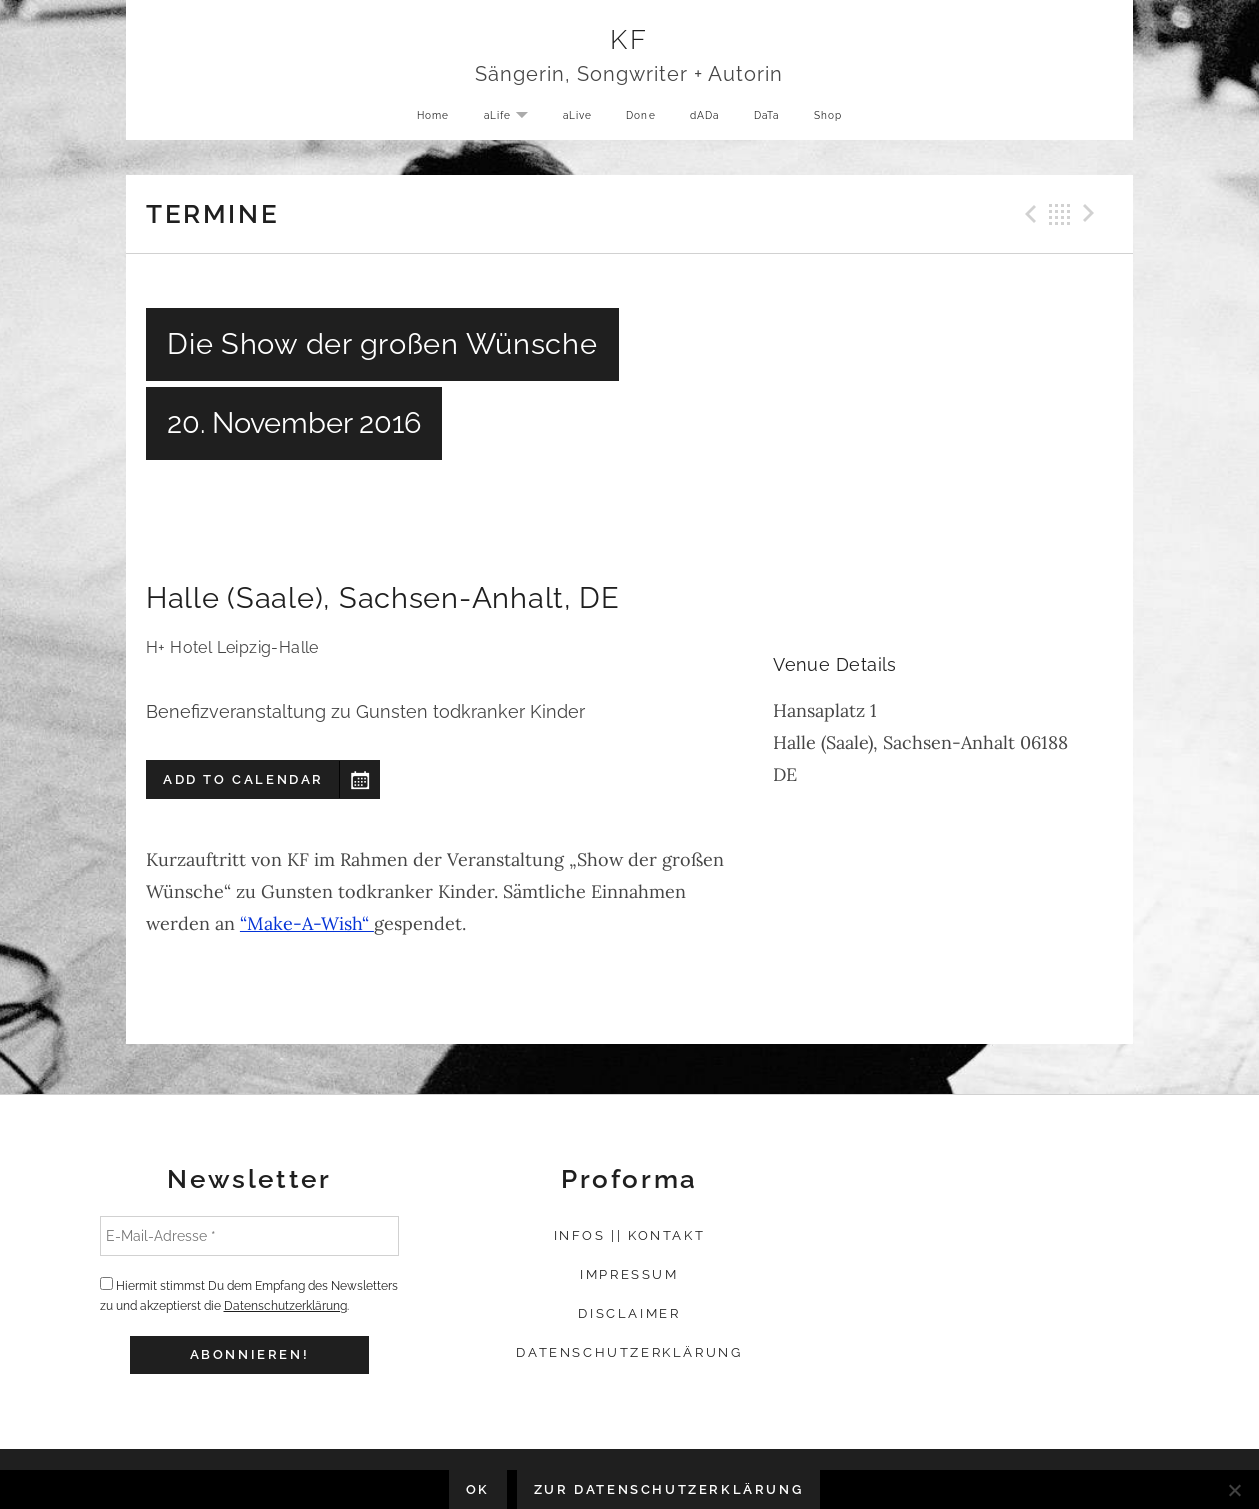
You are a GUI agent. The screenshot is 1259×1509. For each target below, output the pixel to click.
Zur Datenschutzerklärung (668, 1489)
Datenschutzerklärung (285, 1306)
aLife (505, 121)
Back (1060, 214)
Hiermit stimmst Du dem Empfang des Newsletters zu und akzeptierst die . (249, 1295)
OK (478, 1489)
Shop (840, 119)
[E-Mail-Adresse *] (250, 1236)
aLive (571, 119)
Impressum (629, 1274)
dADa (707, 119)
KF (629, 41)
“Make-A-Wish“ (307, 923)
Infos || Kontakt (630, 1235)
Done (639, 119)
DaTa (774, 119)
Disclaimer (629, 1313)
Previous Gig (1028, 214)
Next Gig (1092, 214)
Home (419, 119)
